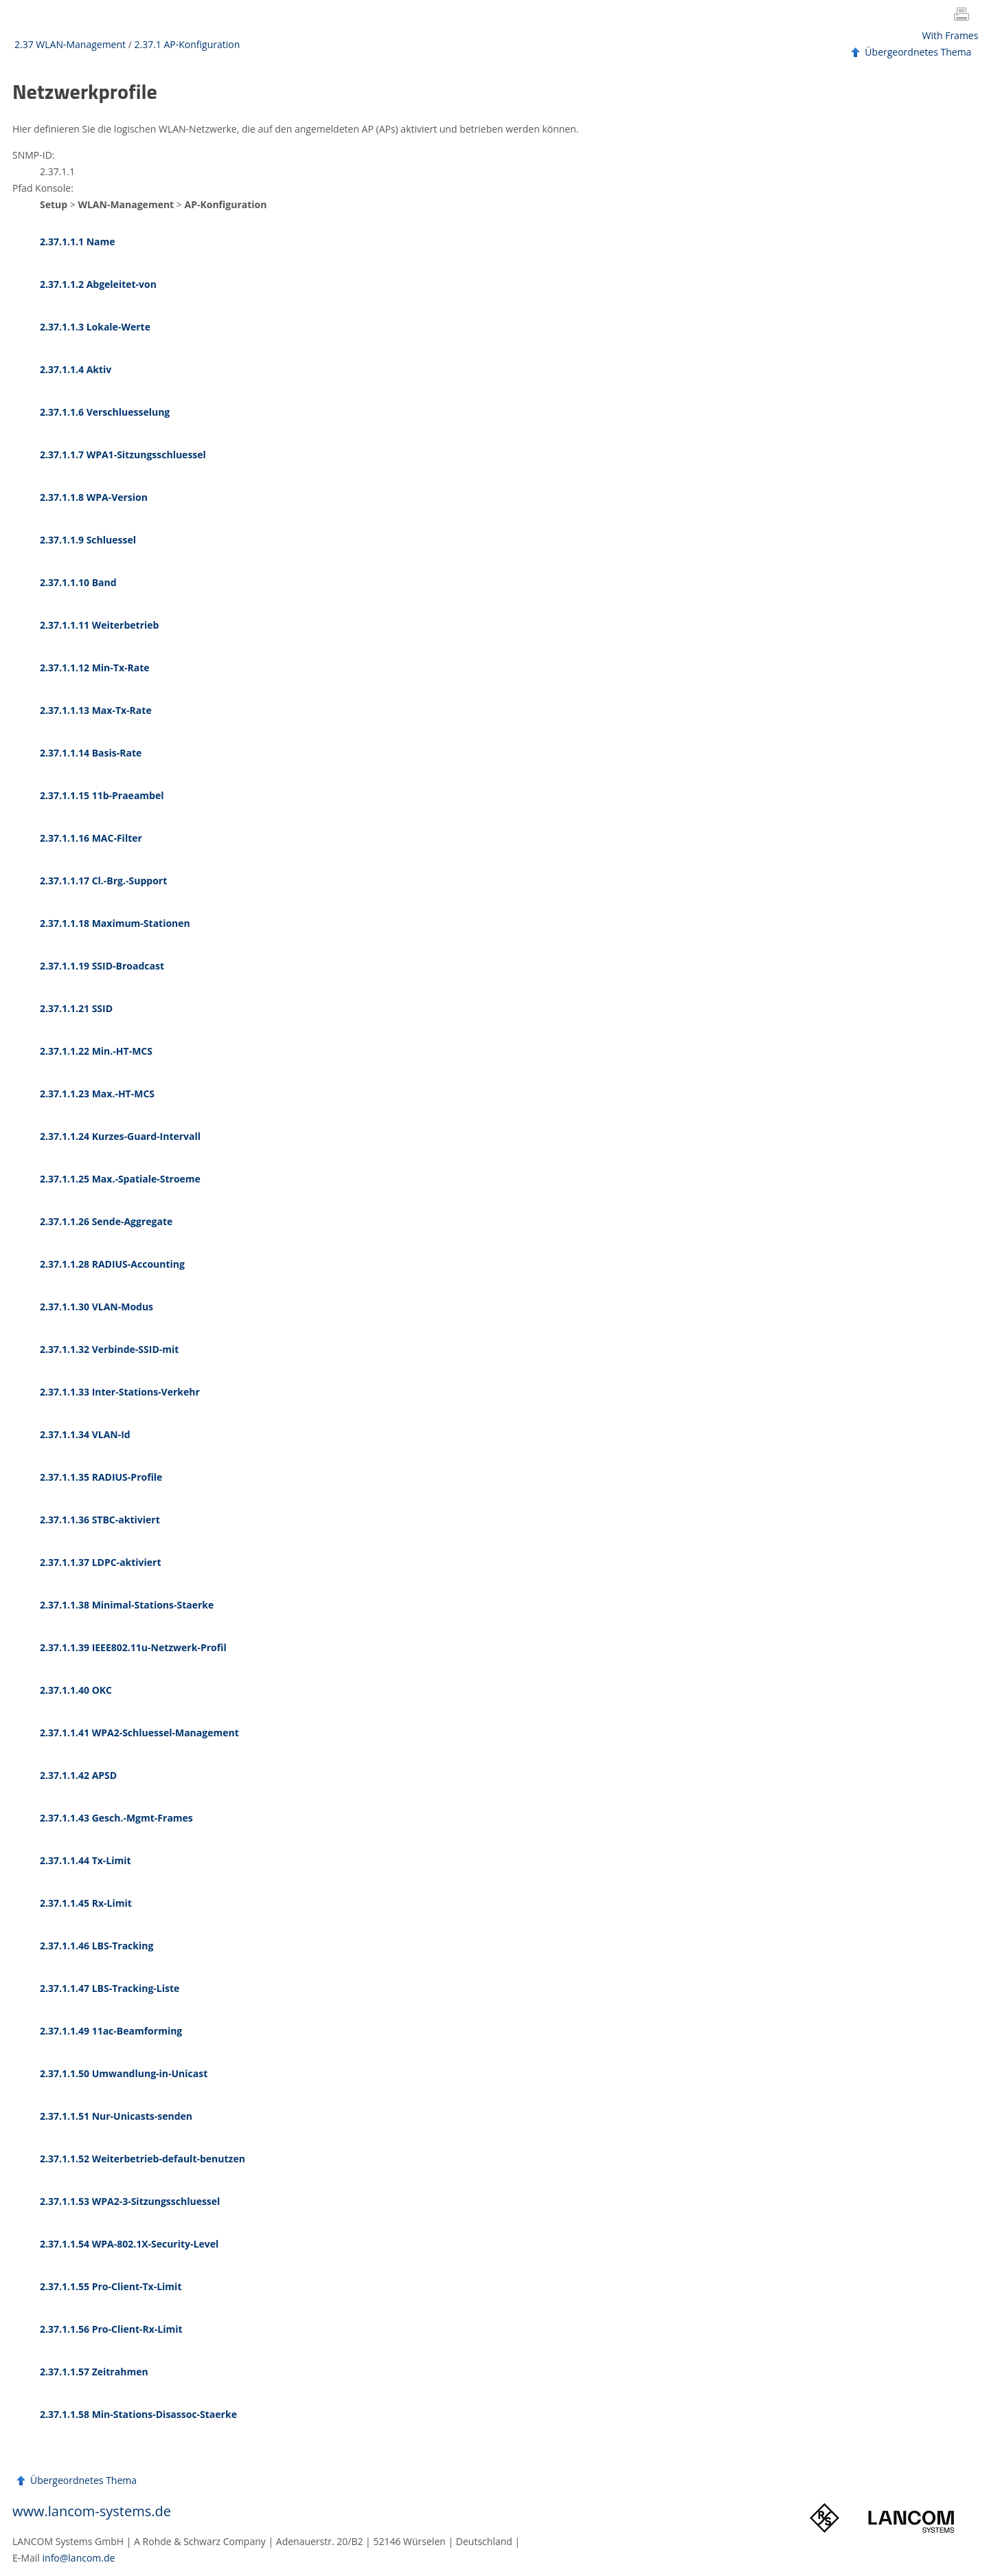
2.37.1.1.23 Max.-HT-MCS (97, 1093)
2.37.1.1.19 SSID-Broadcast (102, 965)
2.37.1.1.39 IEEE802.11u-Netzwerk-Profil (133, 1647)
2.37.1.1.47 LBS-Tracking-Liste (109, 1988)
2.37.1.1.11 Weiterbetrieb (99, 624)
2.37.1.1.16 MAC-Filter (91, 837)
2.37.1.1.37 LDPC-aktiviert (100, 1562)
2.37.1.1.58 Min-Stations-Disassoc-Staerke (138, 2414)
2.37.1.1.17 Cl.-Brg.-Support (103, 880)
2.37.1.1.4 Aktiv (75, 369)
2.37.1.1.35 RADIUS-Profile (101, 1476)
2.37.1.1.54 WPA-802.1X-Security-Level (129, 2243)
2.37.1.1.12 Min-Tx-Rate (95, 667)
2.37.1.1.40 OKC (76, 1689)
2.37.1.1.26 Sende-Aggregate (106, 1221)
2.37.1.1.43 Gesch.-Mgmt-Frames (116, 1817)
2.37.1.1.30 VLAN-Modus (96, 1306)
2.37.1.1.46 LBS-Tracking (96, 1945)
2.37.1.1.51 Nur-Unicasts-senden (116, 2116)
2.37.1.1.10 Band (78, 582)
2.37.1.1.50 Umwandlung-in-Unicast (123, 2073)
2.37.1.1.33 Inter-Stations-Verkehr (120, 1391)
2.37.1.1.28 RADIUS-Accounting (112, 1263)
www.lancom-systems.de (91, 2511)
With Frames (950, 35)
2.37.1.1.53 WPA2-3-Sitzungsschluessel (130, 2201)
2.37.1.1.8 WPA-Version (94, 497)
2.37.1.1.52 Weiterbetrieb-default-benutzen (142, 2158)
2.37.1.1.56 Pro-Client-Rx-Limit (111, 2329)
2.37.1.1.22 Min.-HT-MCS (96, 1050)
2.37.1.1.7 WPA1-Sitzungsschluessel (123, 454)
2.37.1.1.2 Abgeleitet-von (98, 284)
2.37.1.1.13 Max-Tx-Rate (96, 710)
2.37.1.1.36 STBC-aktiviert (100, 1519)
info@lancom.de (79, 2557)
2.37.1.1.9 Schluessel (88, 539)
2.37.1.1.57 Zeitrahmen (94, 2371)
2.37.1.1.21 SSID (76, 1008)
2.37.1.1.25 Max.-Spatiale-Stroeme (120, 1178)
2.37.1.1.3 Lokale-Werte (95, 326)
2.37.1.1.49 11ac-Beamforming (111, 2030)
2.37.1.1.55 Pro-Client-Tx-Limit (110, 2286)
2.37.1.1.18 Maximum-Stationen (115, 923)
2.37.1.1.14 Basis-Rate (90, 752)
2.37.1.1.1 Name (77, 241)
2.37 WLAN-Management (70, 44)
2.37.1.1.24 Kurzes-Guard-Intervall (120, 1136)
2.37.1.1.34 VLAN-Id (85, 1434)
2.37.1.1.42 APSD (78, 1775)
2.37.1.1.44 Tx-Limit (85, 1860)
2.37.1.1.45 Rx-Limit (86, 1902)
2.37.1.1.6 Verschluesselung (105, 411)
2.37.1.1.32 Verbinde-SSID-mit (109, 1349)
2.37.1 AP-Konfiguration (187, 44)
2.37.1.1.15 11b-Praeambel (102, 795)
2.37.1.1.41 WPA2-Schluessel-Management (139, 1732)
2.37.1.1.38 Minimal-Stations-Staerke (127, 1604)
